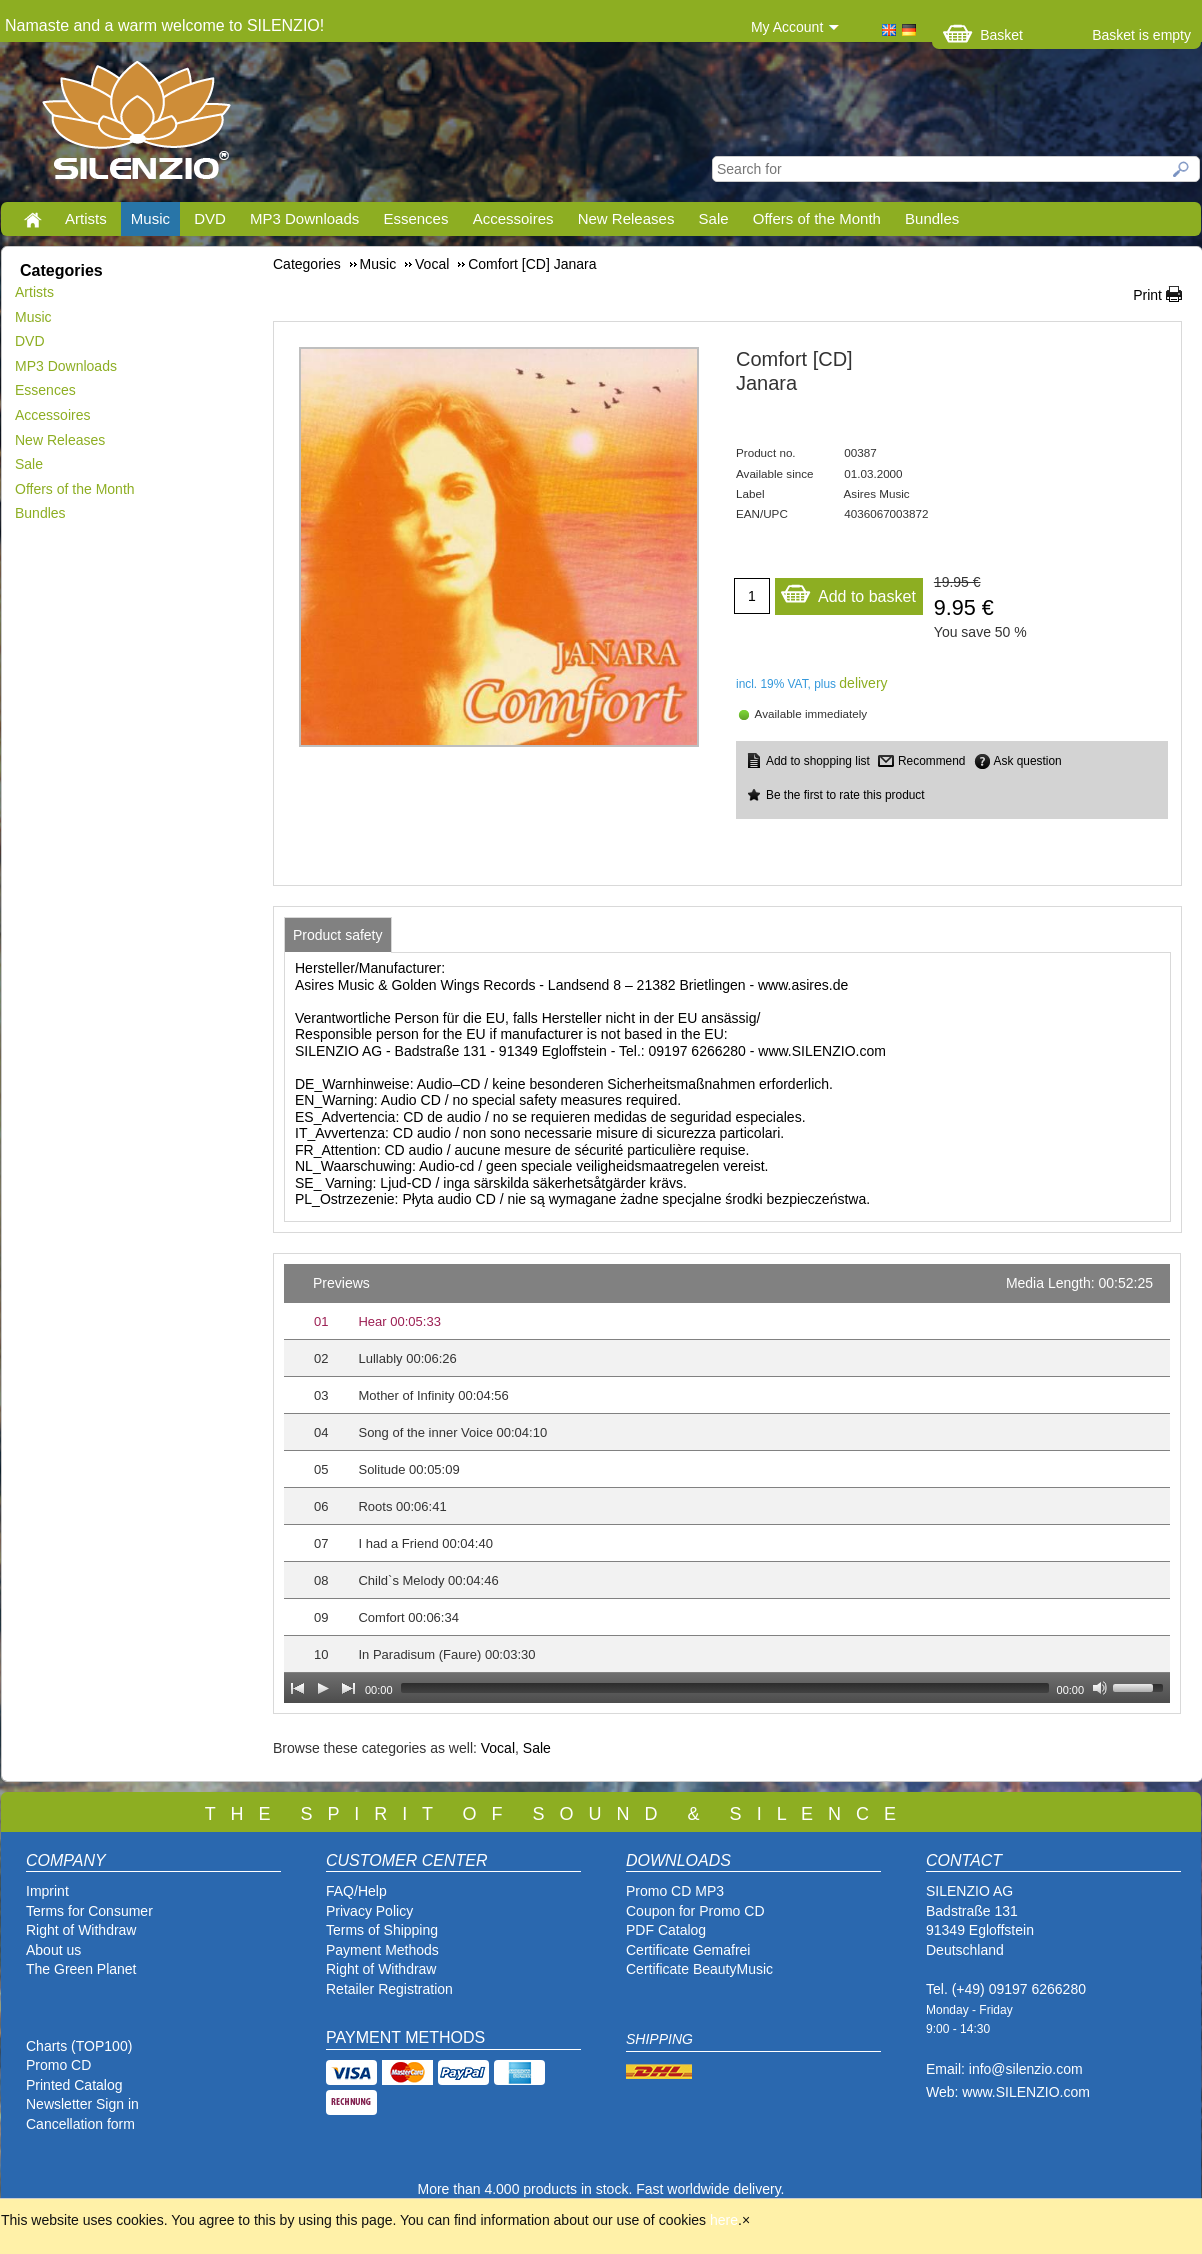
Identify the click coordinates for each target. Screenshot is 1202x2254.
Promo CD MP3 (675, 1891)
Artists (86, 218)
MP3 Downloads (304, 218)
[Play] (323, 1688)
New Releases (626, 218)
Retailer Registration (389, 1989)
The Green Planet (81, 1969)
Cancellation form (82, 2124)
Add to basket (848, 591)
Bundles (932, 218)
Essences (415, 218)
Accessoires (513, 218)
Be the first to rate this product (845, 795)
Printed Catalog (74, 2085)
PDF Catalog (666, 1930)
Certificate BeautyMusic (699, 1969)
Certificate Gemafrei (688, 1950)
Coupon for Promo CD (695, 1911)
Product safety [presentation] (338, 935)
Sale (714, 218)
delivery (863, 683)
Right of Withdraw (81, 1930)
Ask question (1028, 761)
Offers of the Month (817, 218)
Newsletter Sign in (82, 2104)
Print (1147, 295)
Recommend (931, 761)
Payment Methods (382, 1950)
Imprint (47, 1891)
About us (53, 1950)
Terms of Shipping (382, 1930)
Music (150, 218)
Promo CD (58, 2065)
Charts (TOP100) (79, 2046)
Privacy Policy (369, 1911)
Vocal (498, 1748)
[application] (727, 1483)
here (724, 2220)
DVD (210, 218)
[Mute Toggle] (1100, 1688)
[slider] (725, 1688)
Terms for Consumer (89, 1911)
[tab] (338, 935)
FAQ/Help (356, 1891)
